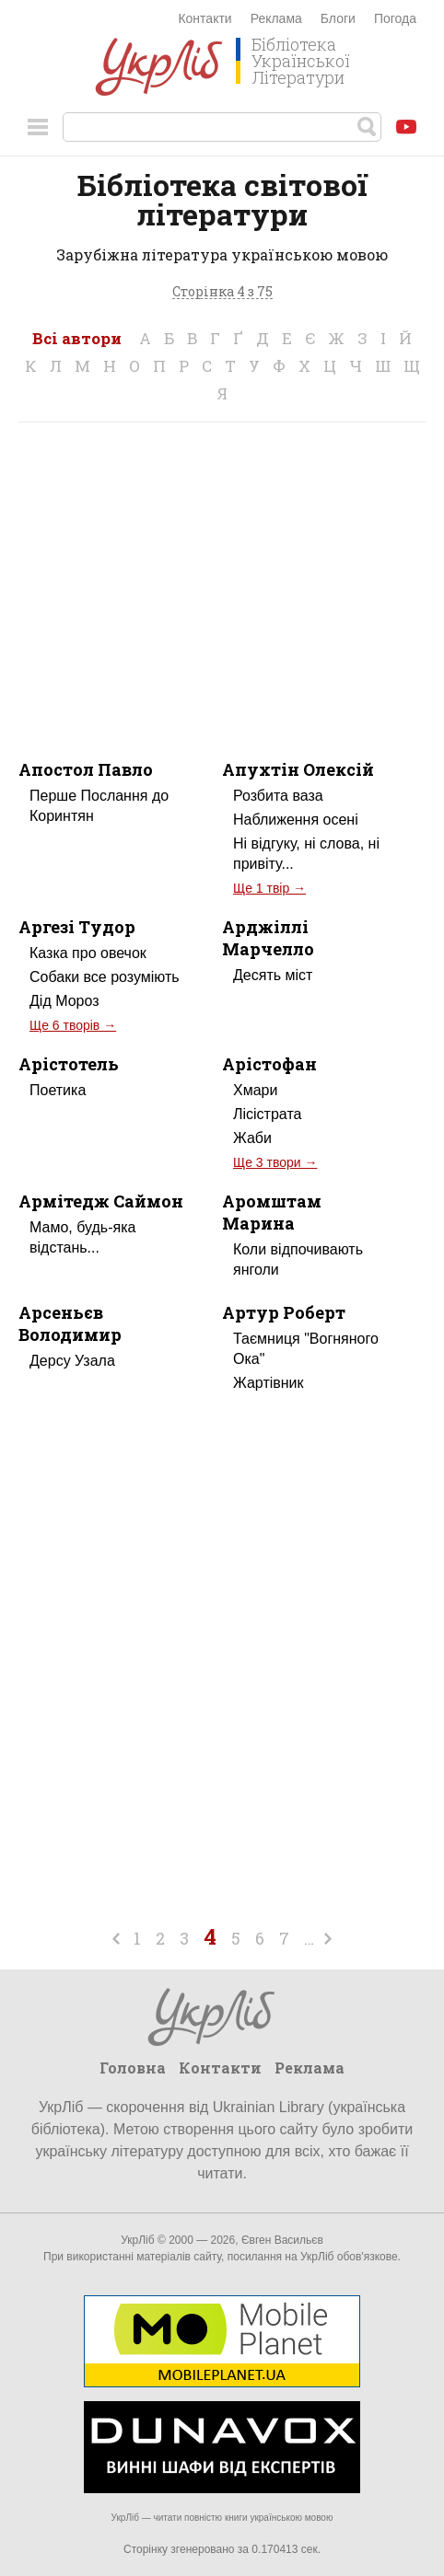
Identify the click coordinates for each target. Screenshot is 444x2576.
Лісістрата (267, 1114)
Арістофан (269, 1064)
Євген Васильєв (282, 2240)
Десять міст (272, 975)
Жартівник (268, 1383)
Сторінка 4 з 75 (222, 292)
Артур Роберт (283, 1312)
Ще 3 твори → (275, 1162)
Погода (395, 18)
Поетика (57, 1090)
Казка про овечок (87, 953)
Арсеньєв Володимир (70, 1323)
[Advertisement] (222, 579)
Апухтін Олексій (298, 769)
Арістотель (68, 1064)
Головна (132, 2067)
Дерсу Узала (72, 1361)
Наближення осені (295, 819)
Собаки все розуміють (104, 977)
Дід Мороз (64, 1001)
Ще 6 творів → (72, 1025)
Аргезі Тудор (76, 927)
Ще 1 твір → (269, 888)
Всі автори (77, 338)
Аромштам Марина (271, 1212)
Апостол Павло (85, 769)
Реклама (276, 18)
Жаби (252, 1138)
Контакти (204, 18)
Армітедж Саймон (100, 1201)
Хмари (255, 1090)
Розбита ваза (278, 795)
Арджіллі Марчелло (268, 938)
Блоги (338, 18)
